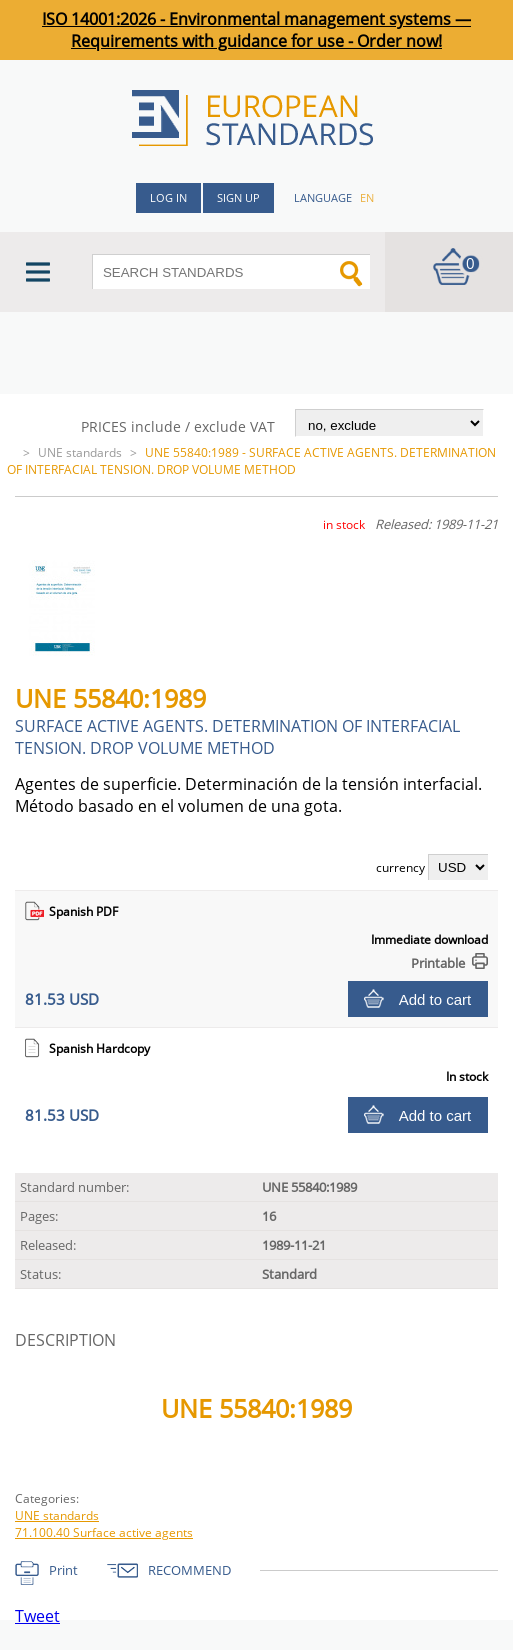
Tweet (37, 1616)
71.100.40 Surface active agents (104, 1532)
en (367, 197)
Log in (168, 197)
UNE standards (80, 452)
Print (63, 1570)
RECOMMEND (189, 1570)
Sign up (238, 197)
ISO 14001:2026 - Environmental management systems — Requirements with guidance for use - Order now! (256, 30)
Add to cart (435, 999)
